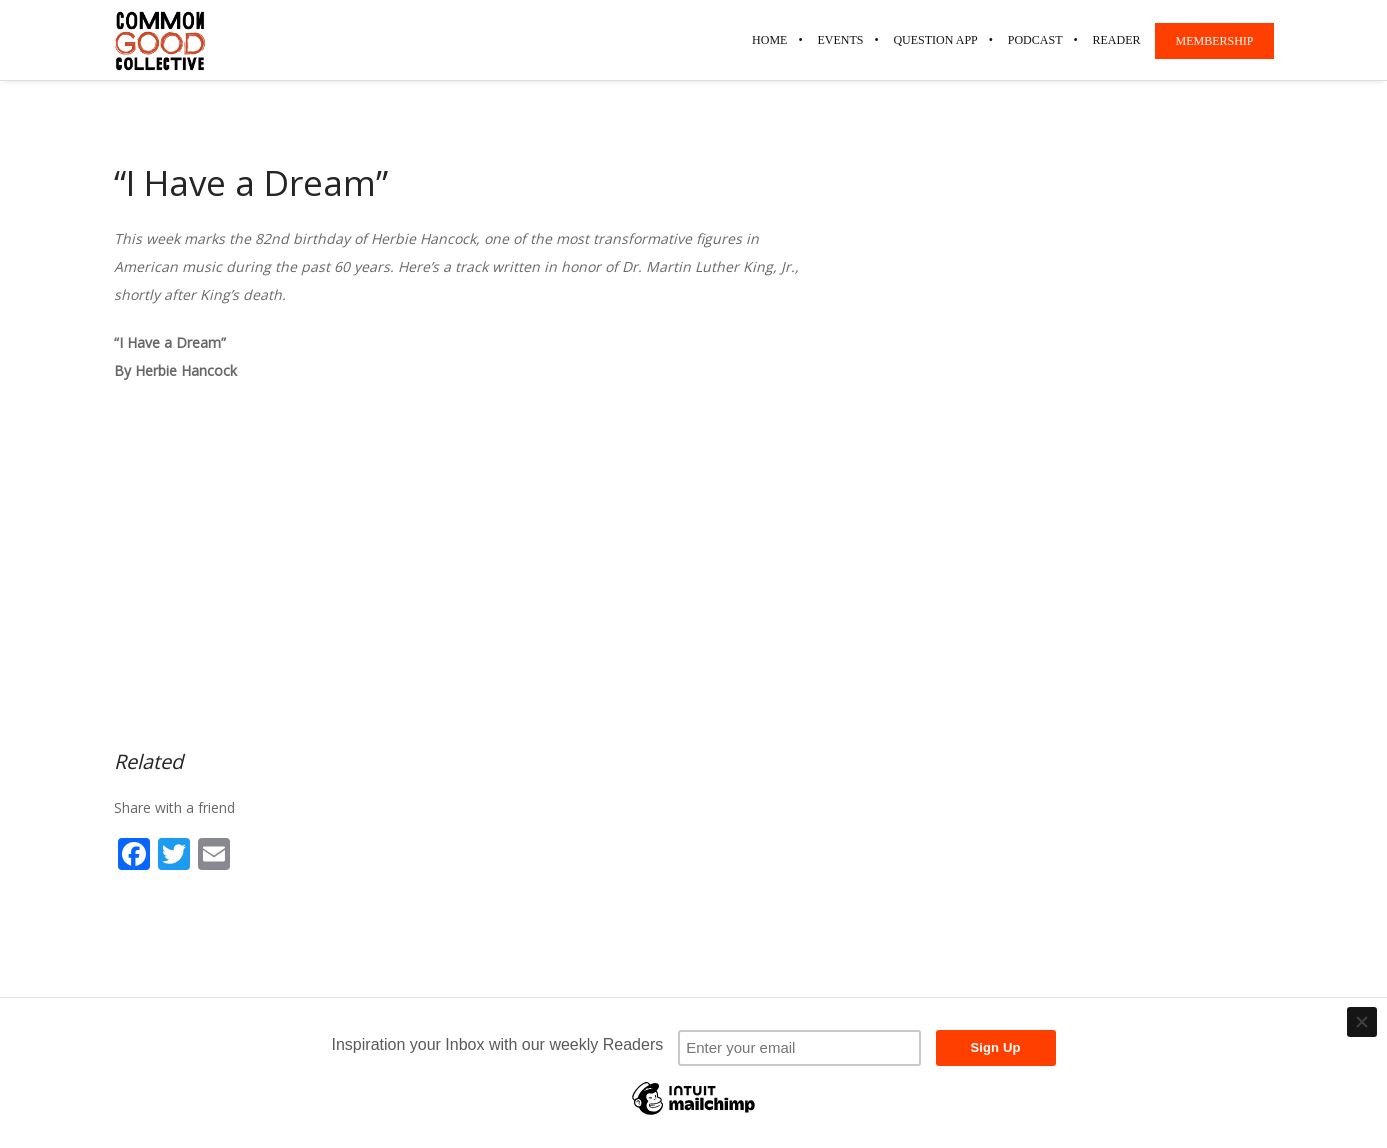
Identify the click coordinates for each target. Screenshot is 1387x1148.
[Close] (1362, 1022)
